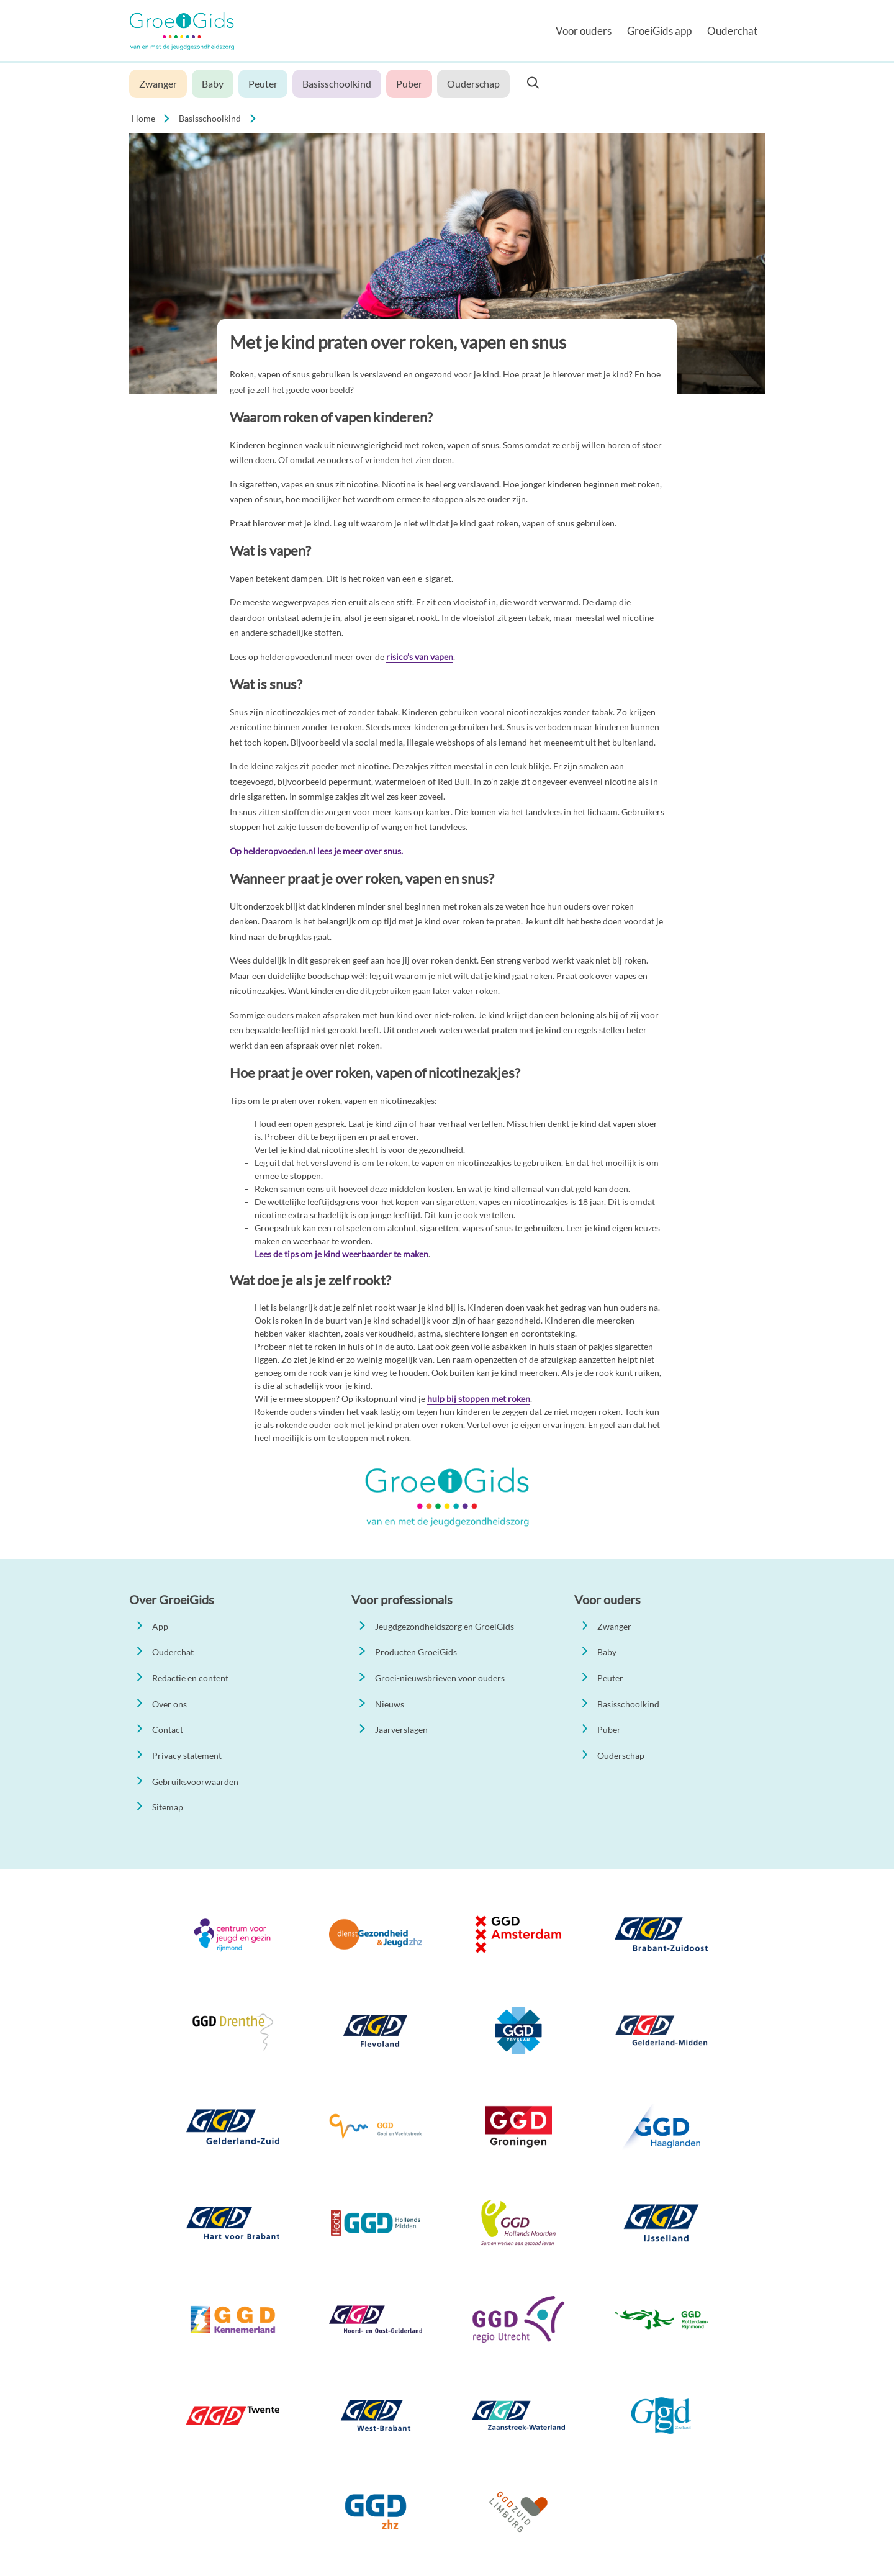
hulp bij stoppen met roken (478, 1398)
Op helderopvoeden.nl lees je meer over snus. (316, 851)
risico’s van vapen (419, 656)
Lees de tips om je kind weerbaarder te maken (341, 1254)
